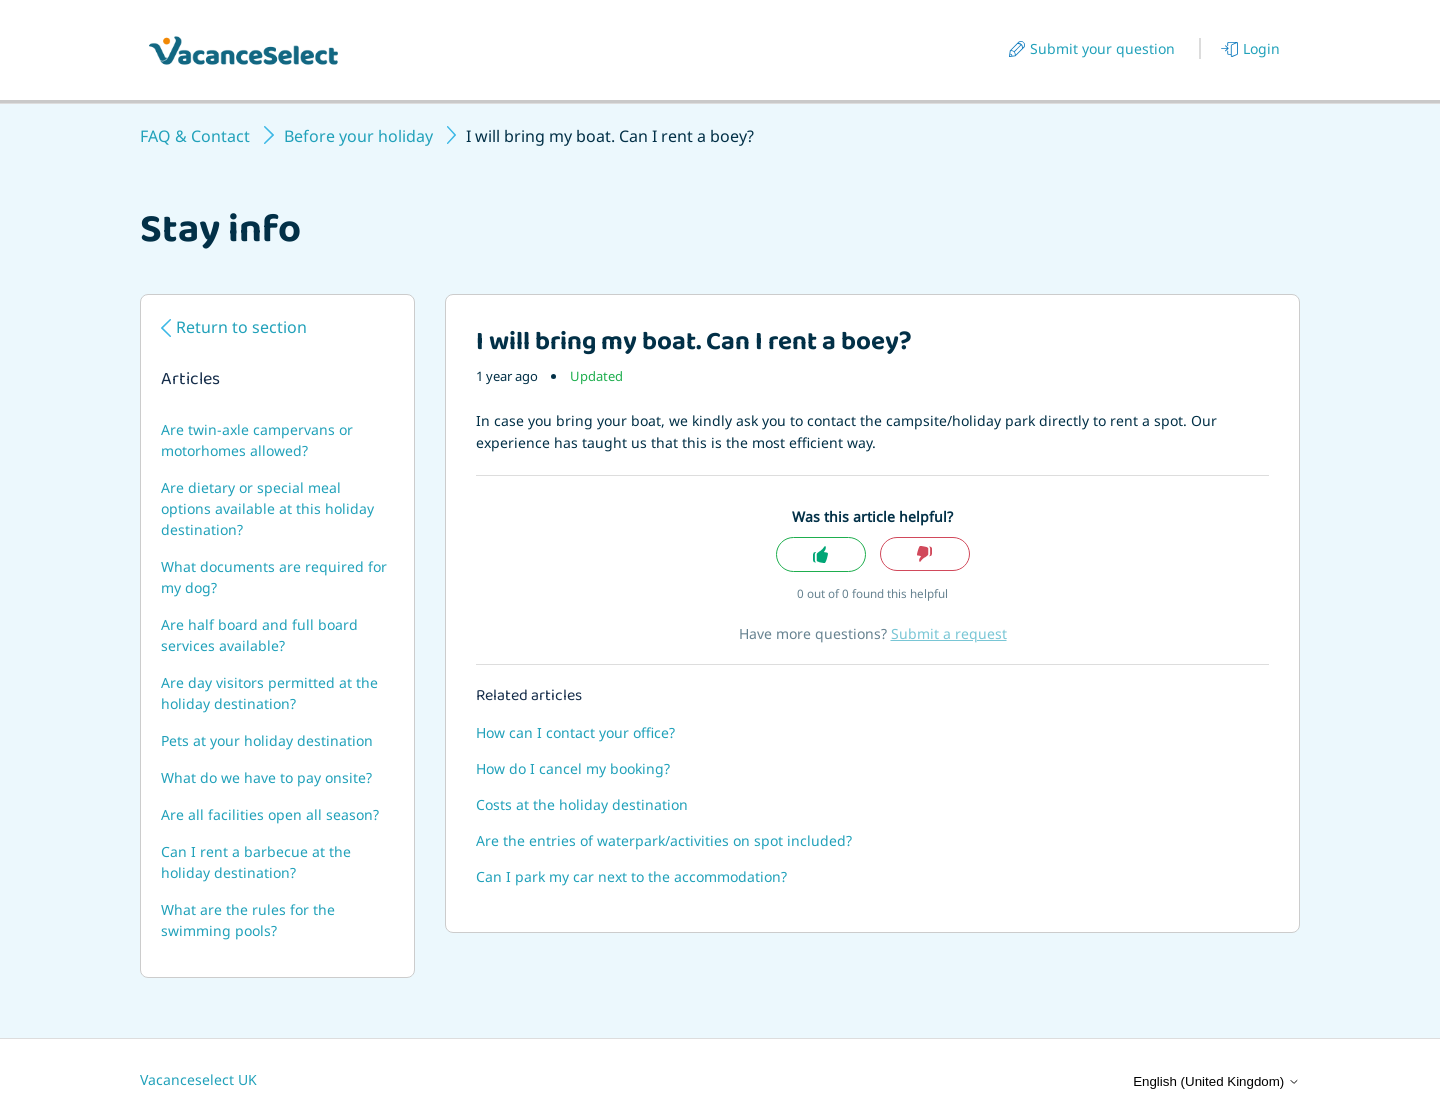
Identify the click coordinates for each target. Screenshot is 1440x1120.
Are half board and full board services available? (259, 635)
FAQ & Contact (195, 136)
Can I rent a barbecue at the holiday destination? (256, 862)
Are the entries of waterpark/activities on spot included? (664, 840)
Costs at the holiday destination (582, 804)
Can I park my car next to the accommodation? (631, 876)
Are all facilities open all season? (270, 814)
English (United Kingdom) (1216, 1081)
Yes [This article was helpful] (821, 554)
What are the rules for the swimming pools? (248, 920)
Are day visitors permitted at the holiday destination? (269, 693)
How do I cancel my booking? (573, 768)
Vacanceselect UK (198, 1079)
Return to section (241, 327)
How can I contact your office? (575, 732)
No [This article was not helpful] (925, 554)
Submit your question (1102, 48)
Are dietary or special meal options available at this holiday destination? (267, 508)
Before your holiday (358, 136)
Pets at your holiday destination (267, 740)
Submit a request (949, 633)
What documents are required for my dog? (274, 577)
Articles (190, 381)
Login (1261, 48)
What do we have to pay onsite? (266, 777)
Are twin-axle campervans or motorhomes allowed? (257, 440)
